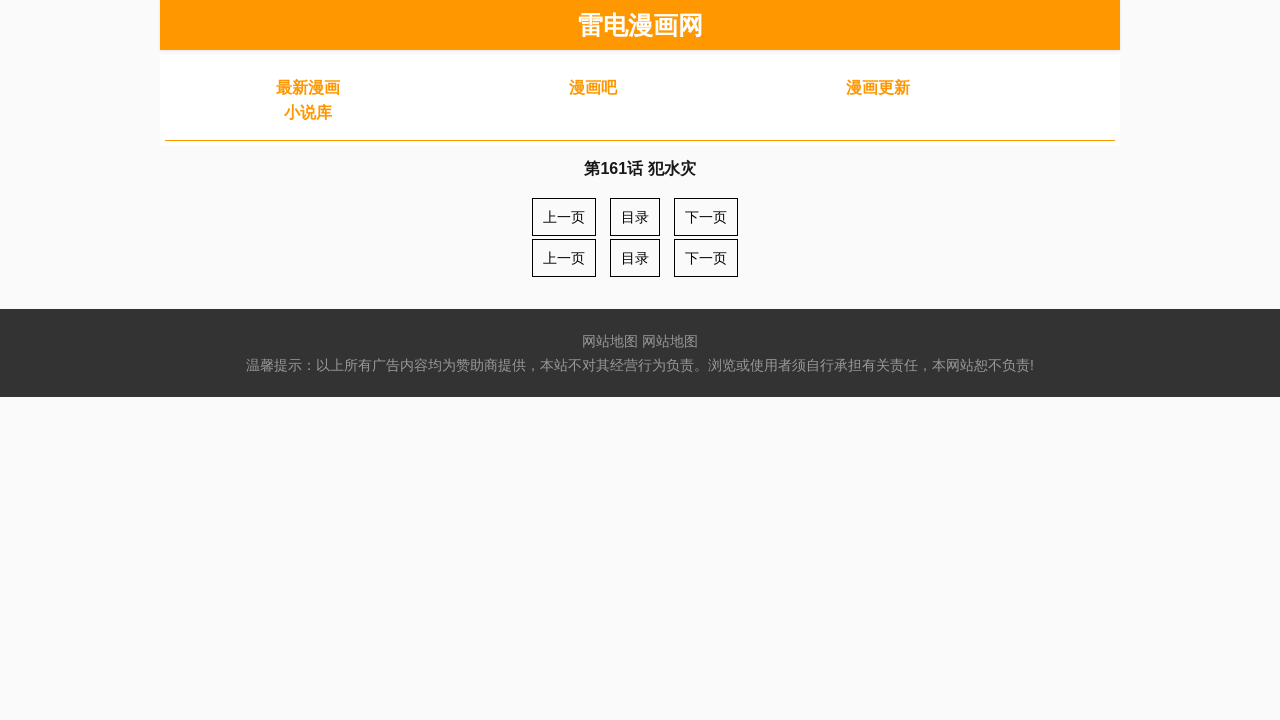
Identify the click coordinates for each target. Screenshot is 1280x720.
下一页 (706, 217)
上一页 (564, 217)
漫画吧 (593, 87)
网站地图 (610, 341)
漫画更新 (878, 87)
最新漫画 (308, 87)
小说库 (308, 112)
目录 (635, 217)
